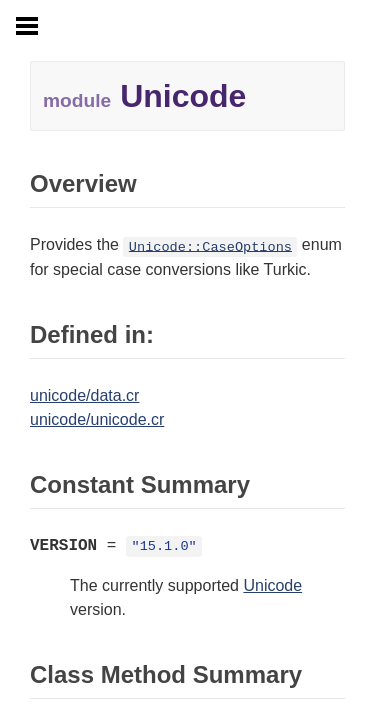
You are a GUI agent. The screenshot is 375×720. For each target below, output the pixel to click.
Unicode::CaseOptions (210, 246)
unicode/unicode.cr (97, 419)
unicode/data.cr (84, 395)
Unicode (272, 585)
